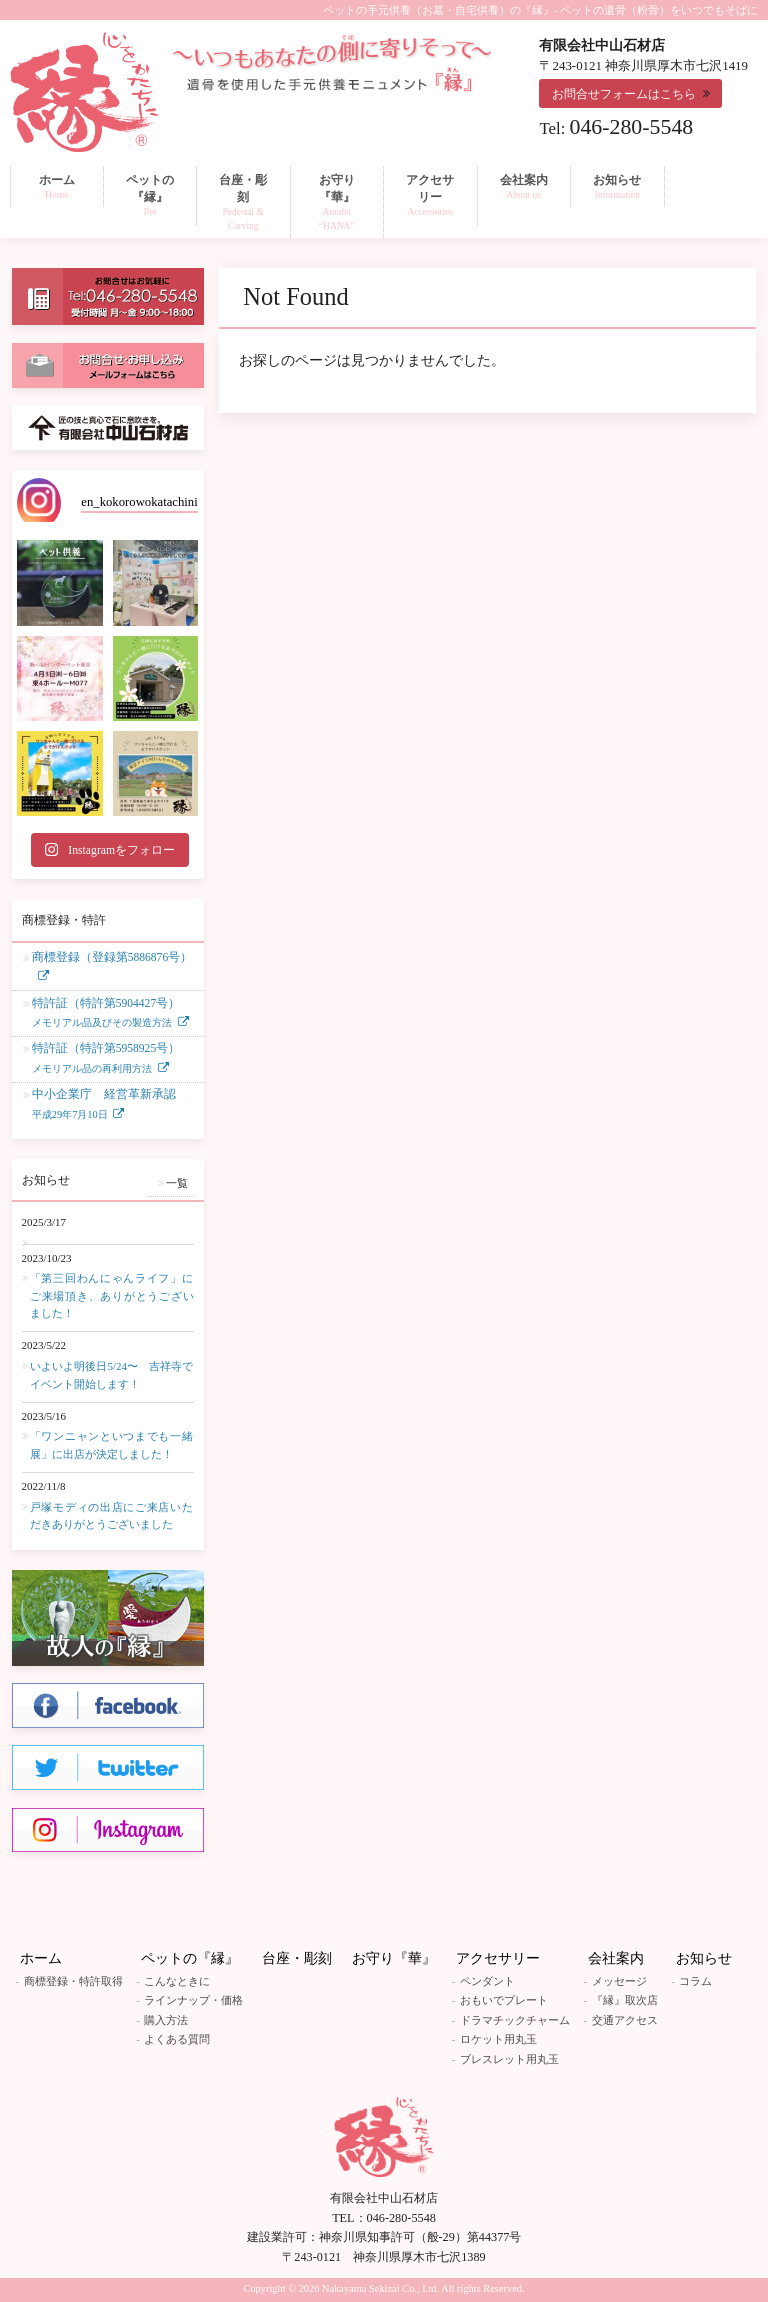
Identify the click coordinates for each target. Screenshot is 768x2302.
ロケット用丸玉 (498, 2039)
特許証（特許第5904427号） (106, 1014)
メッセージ (619, 1981)
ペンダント (487, 1981)
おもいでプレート (504, 2000)
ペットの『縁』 (190, 1958)
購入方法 (166, 2020)
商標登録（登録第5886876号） (112, 957)
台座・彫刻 (297, 1958)
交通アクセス (625, 2020)
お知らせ (704, 1958)
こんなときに (177, 1981)
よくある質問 (177, 2039)
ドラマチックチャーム (515, 2020)
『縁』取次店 (625, 2000)
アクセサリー (498, 1958)
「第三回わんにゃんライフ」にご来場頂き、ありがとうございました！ (112, 1295)
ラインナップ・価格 (193, 2000)
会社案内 (616, 1958)
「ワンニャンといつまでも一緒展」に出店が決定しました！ (112, 1445)
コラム (695, 1981)
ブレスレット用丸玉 (509, 2059)
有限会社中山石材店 (384, 2198)
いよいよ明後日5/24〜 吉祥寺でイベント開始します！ (112, 1375)
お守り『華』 (394, 1958)
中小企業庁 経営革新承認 (104, 1105)
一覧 (177, 1183)
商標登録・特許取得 (73, 1981)
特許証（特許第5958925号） (106, 1059)
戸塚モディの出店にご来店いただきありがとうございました (112, 1516)
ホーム (41, 1958)
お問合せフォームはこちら (624, 94)
